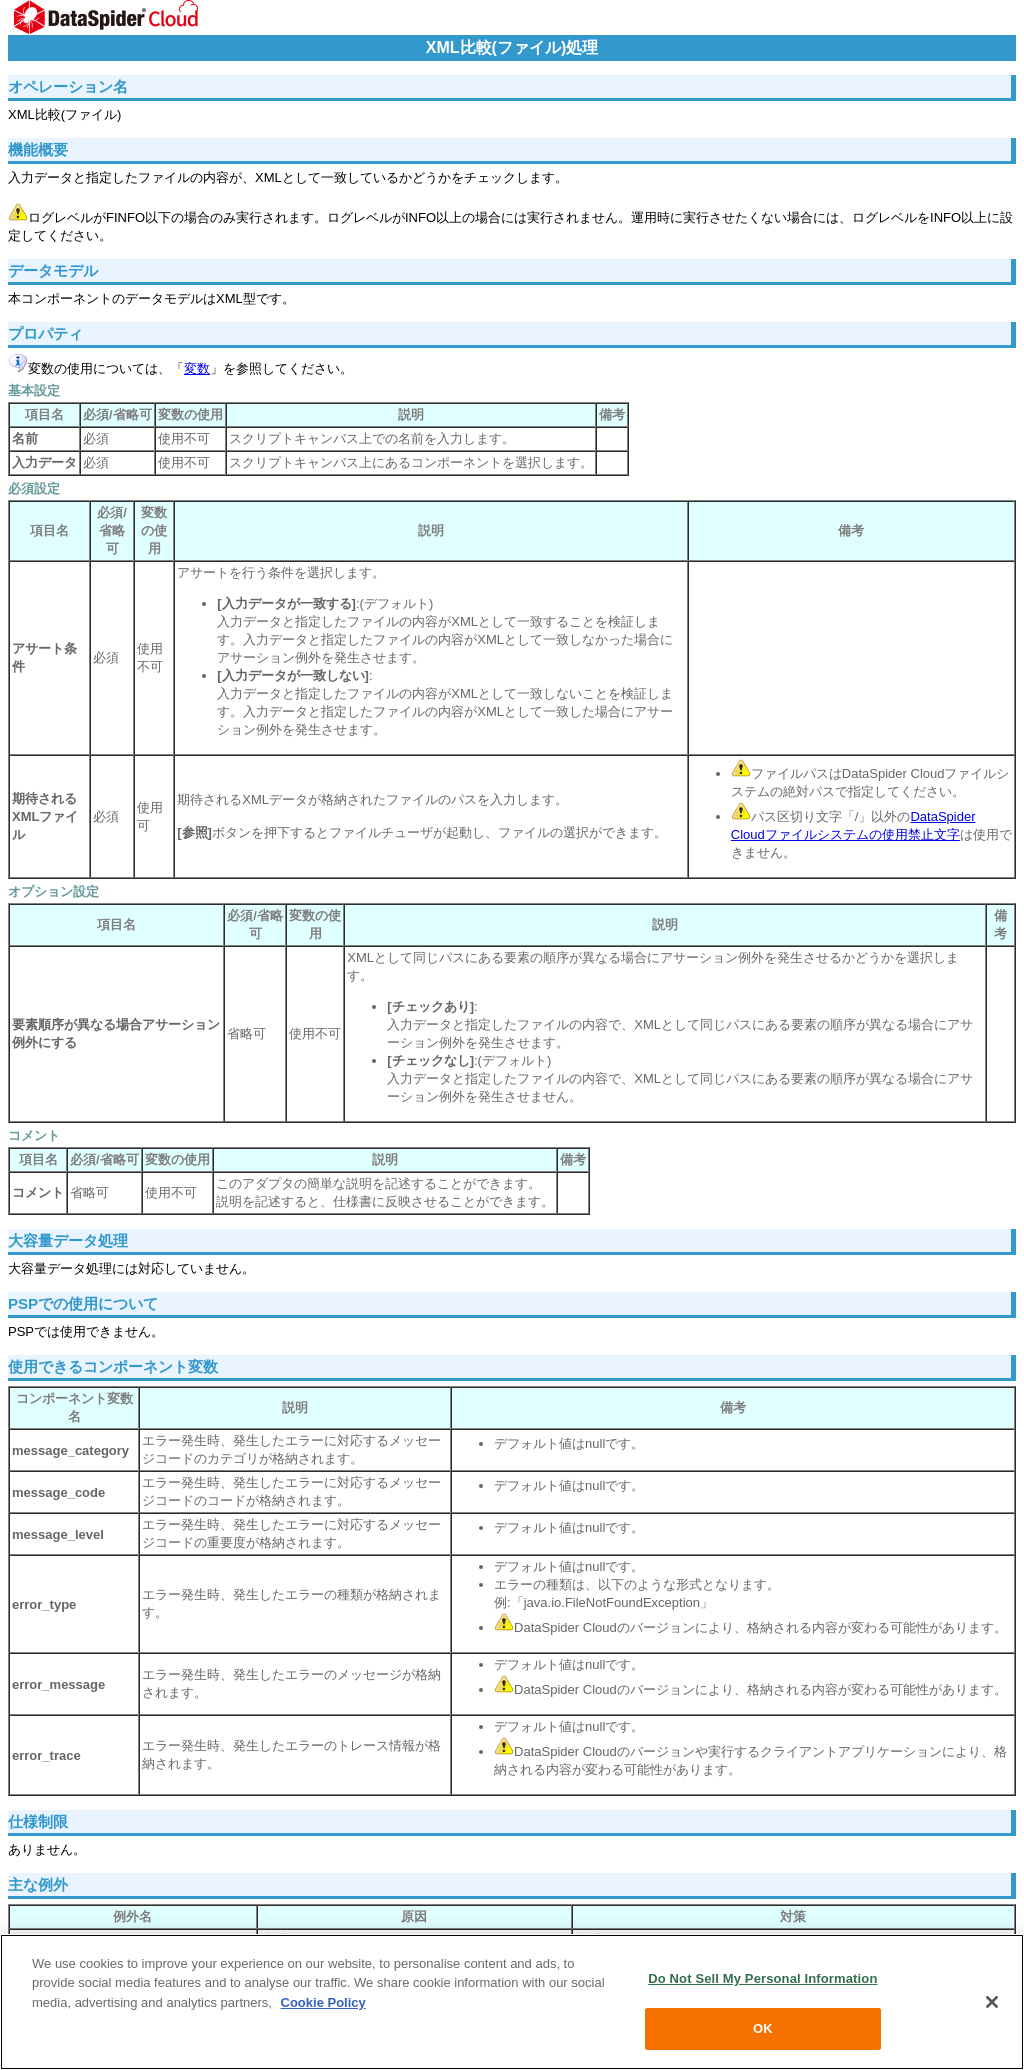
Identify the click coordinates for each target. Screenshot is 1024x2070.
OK (763, 2028)
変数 (197, 368)
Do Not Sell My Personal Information (762, 1978)
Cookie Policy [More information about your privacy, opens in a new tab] (323, 2002)
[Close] (992, 2002)
